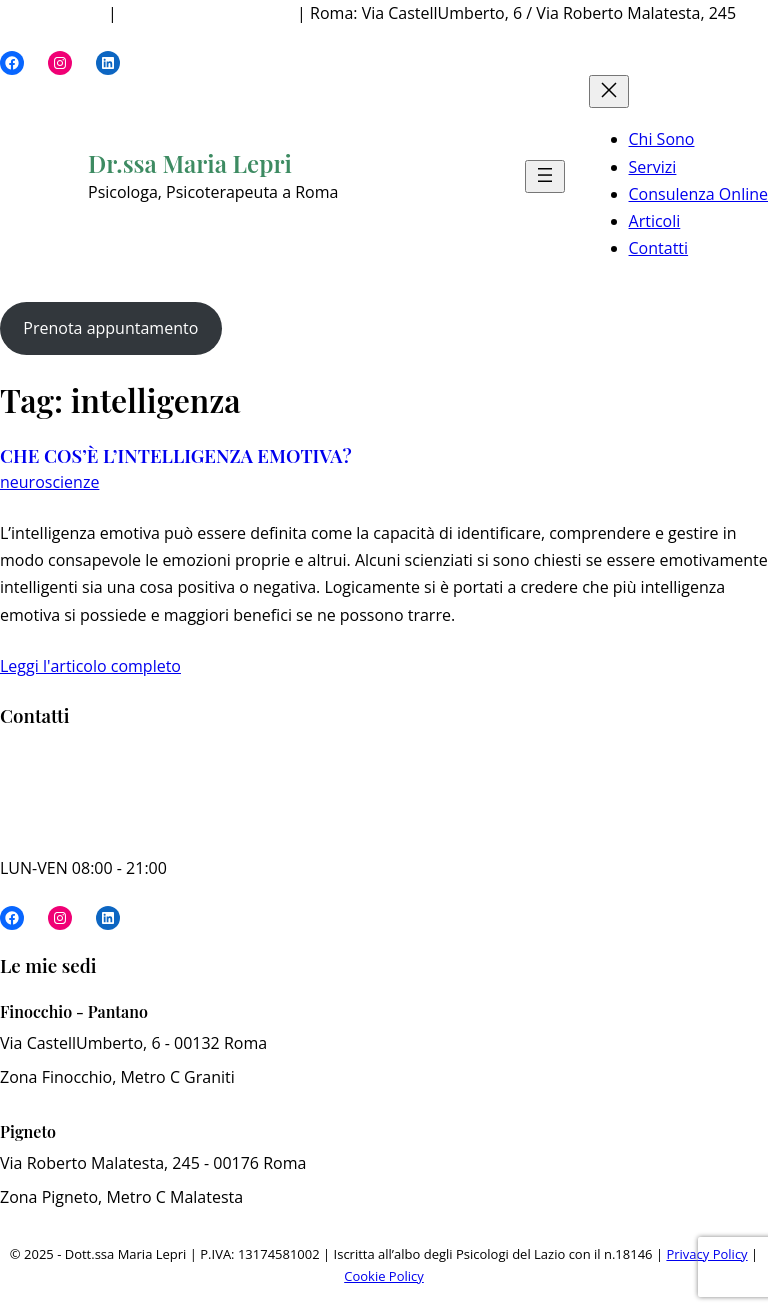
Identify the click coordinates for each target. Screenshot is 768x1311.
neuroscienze (49, 482)
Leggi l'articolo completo (90, 666)
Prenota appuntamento (110, 328)
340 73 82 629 (52, 13)
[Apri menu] (545, 176)
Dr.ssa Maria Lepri (190, 163)
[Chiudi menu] (609, 91)
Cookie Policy (384, 1276)
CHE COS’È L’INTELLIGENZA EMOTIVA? (176, 456)
